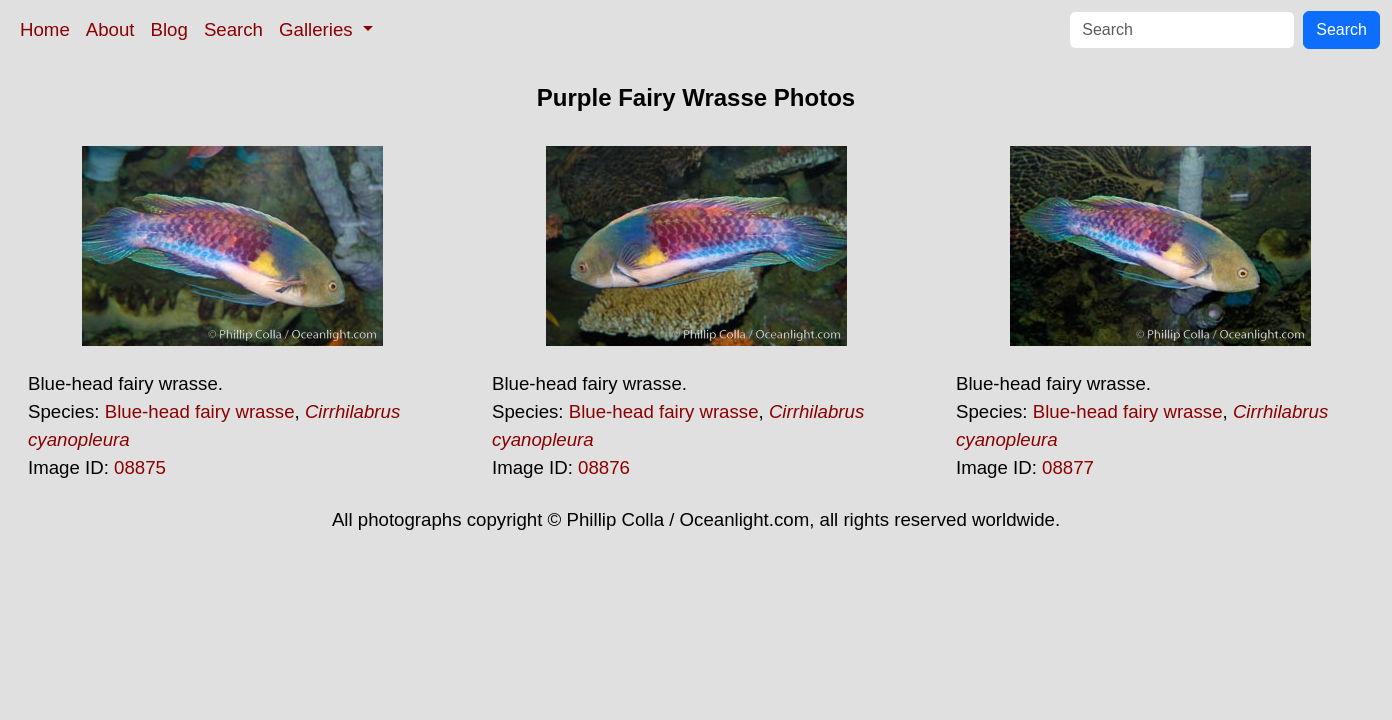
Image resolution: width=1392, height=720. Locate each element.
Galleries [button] (318, 29)
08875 (140, 467)
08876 (604, 467)
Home (45, 29)
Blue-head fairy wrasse (200, 411)
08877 (1068, 467)
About (110, 29)
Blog (169, 29)
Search (233, 29)
